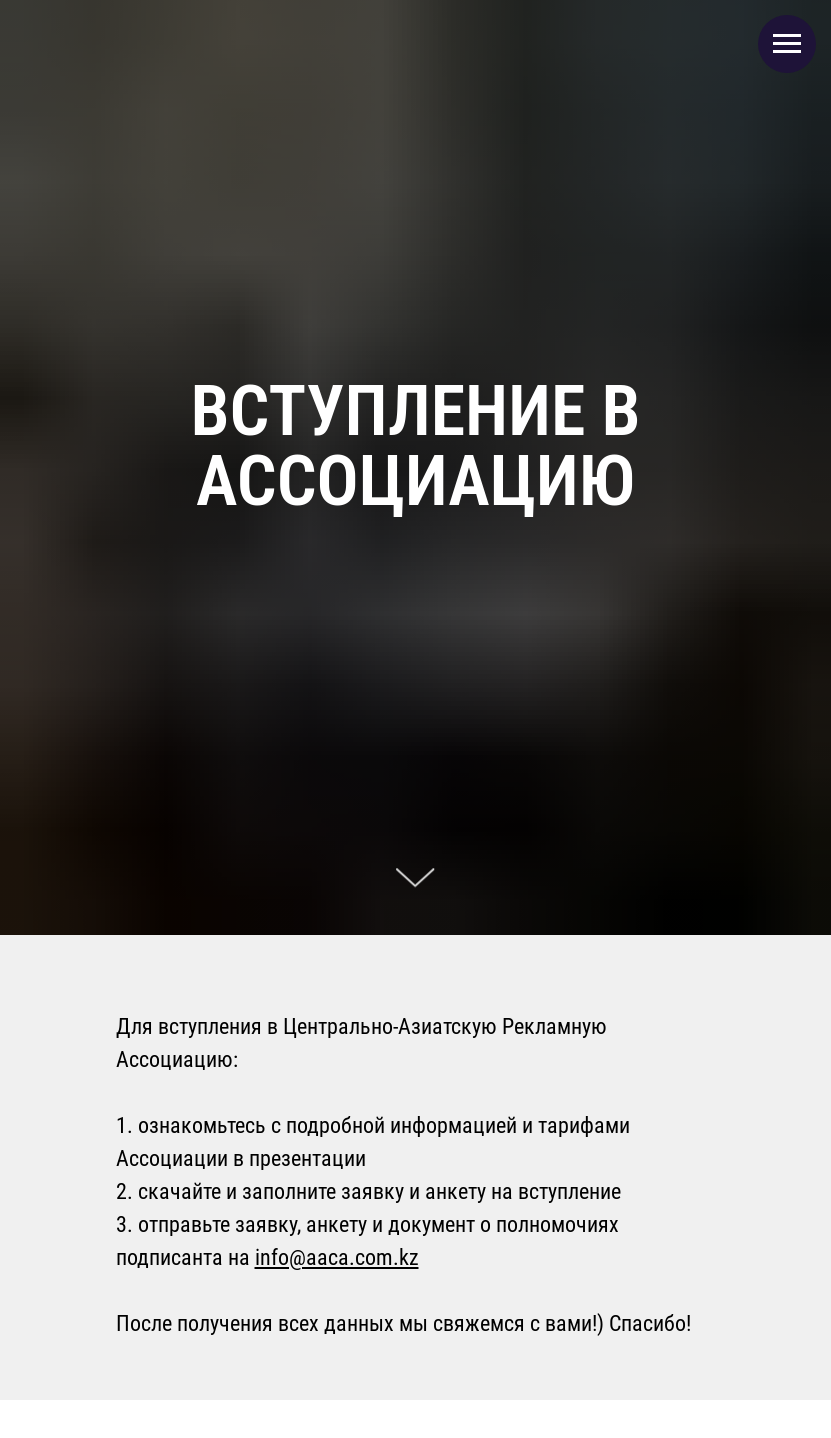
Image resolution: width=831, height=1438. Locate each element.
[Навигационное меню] (787, 44)
